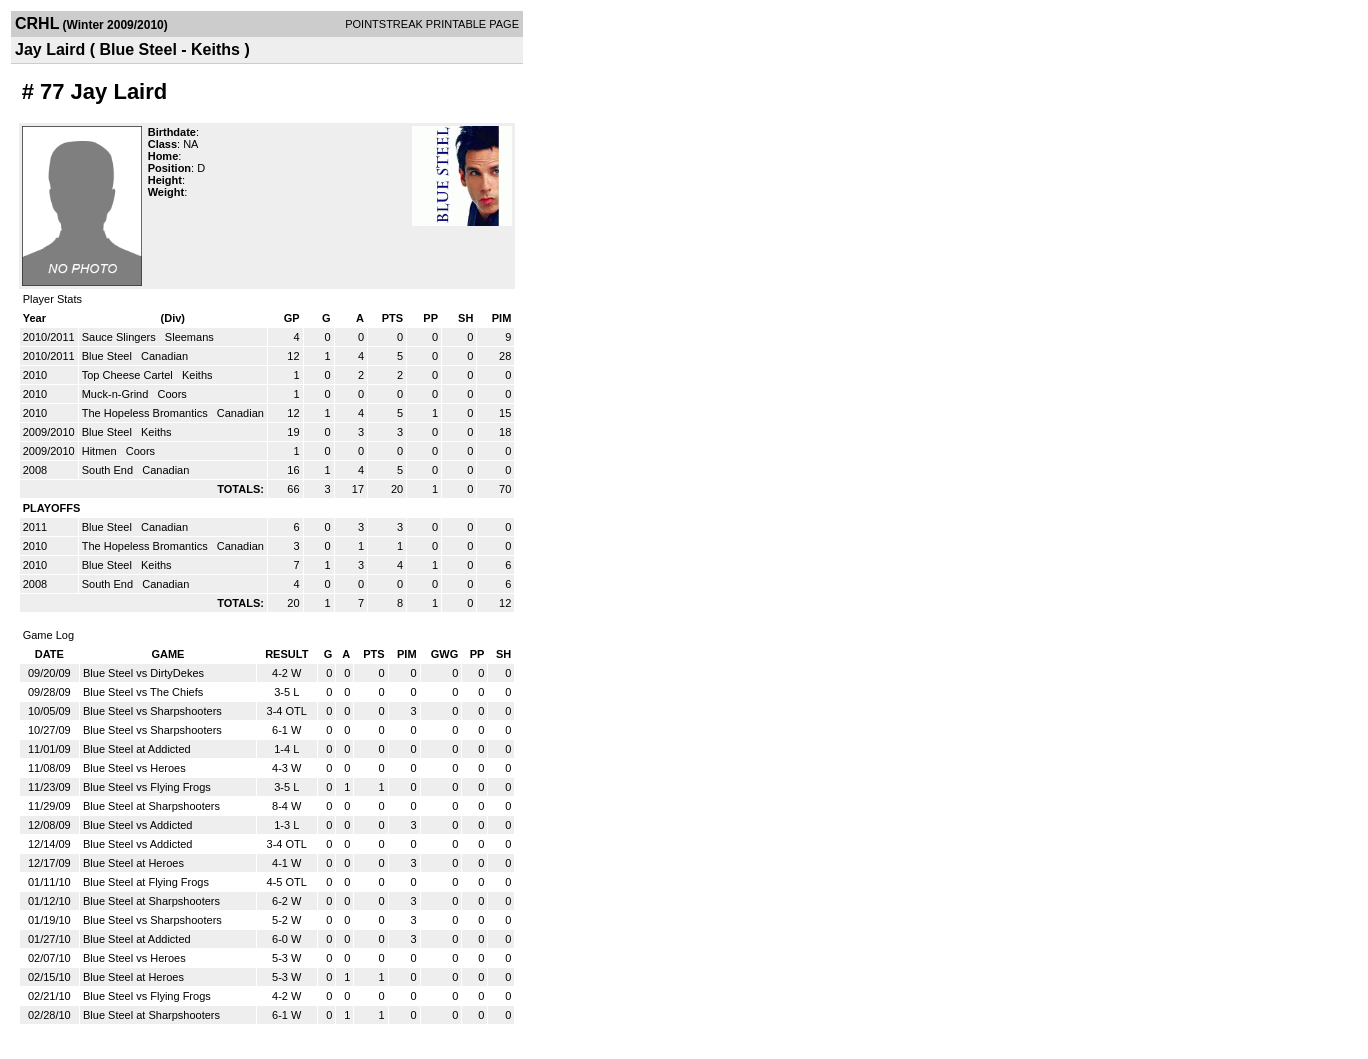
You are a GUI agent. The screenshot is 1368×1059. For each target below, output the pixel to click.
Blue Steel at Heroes (133, 863)
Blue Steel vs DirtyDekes (143, 673)
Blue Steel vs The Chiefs (143, 692)
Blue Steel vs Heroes (134, 768)
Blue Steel (108, 356)
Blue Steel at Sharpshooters (151, 806)
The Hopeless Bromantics (146, 413)
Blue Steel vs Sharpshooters (152, 711)
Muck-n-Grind (117, 394)
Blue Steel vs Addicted (137, 825)
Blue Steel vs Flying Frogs (147, 787)
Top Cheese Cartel (129, 375)
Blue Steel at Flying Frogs (146, 882)
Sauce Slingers (120, 337)
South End (109, 470)
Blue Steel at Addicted (137, 749)
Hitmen (101, 451)
